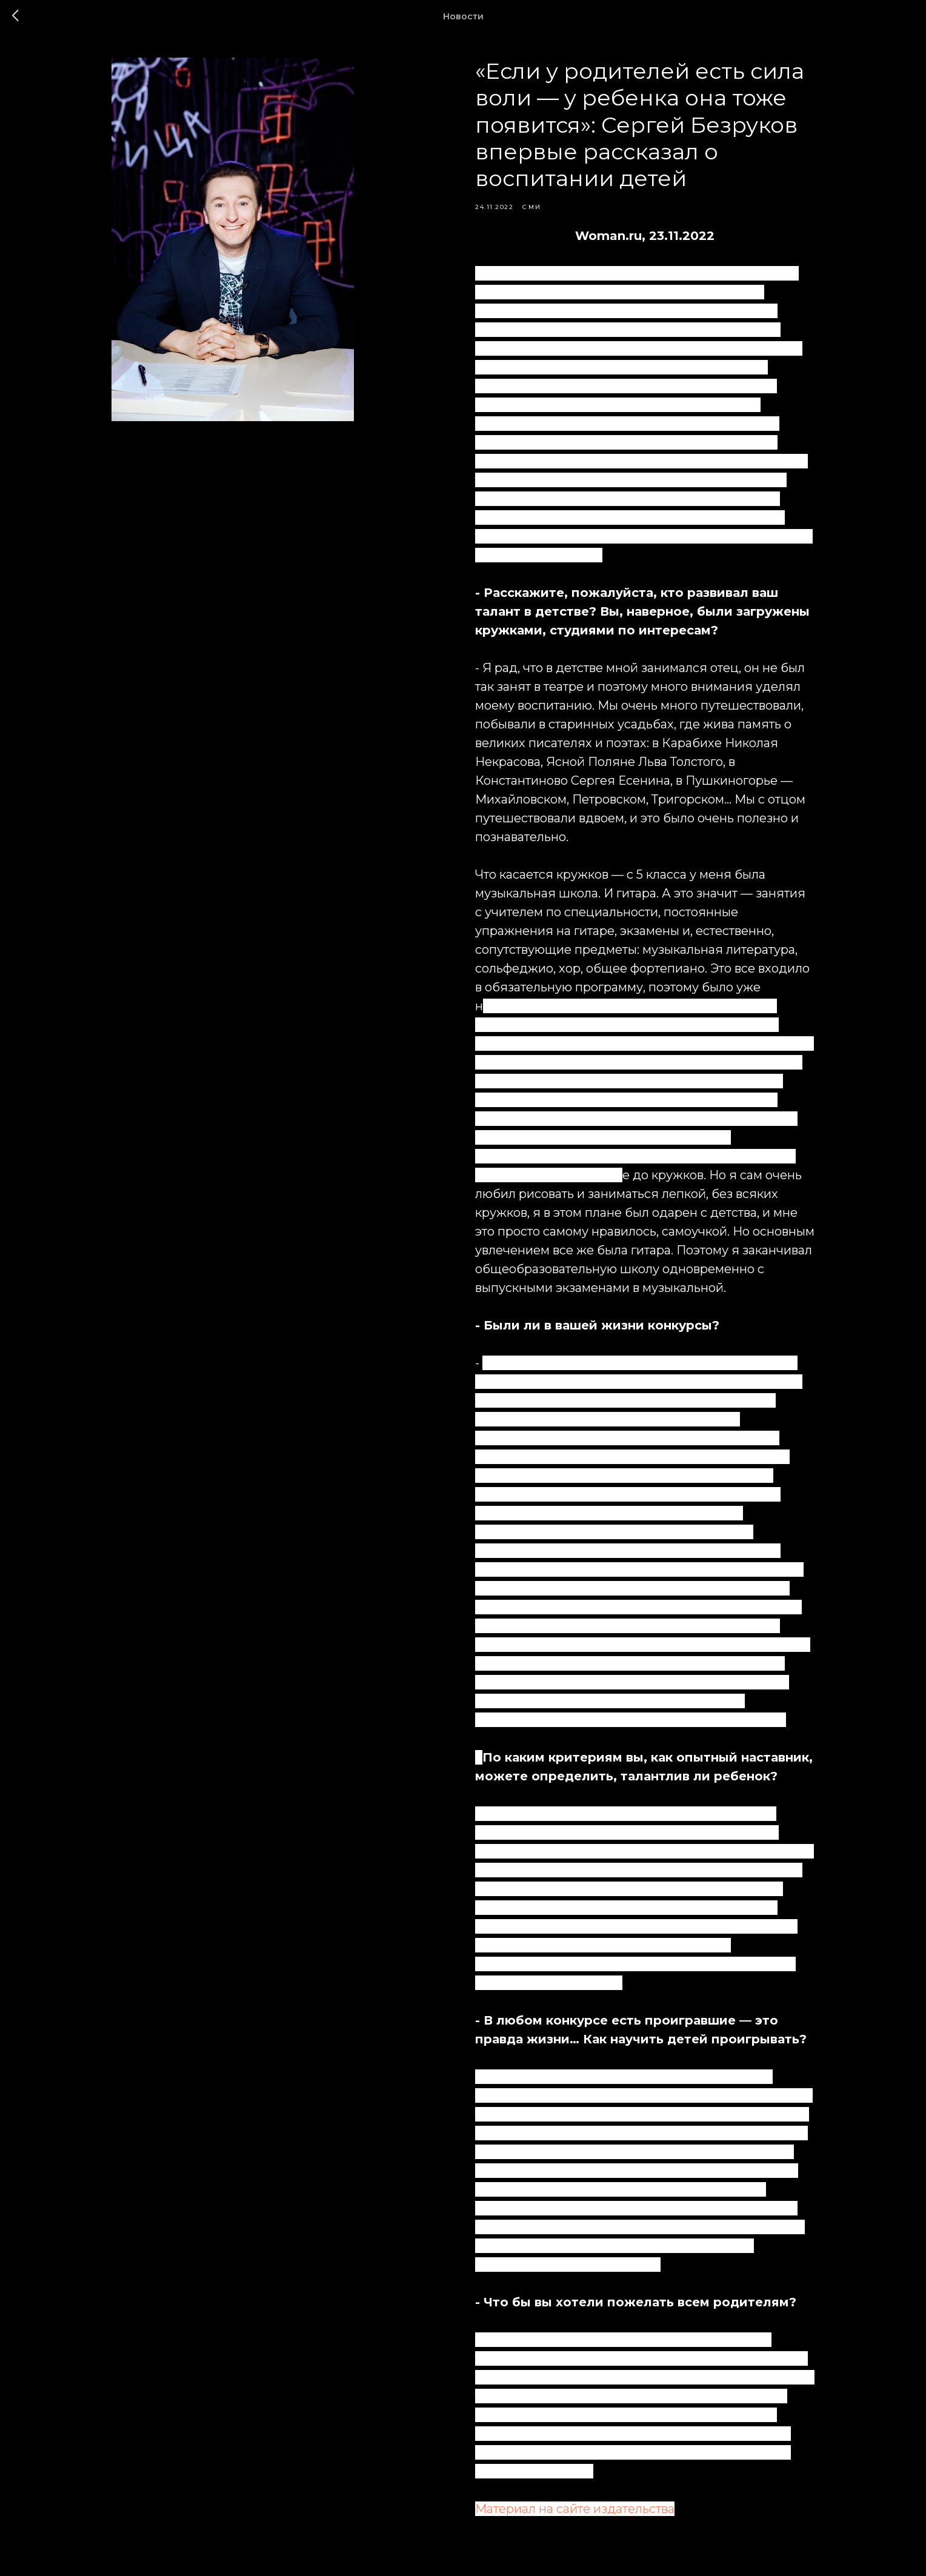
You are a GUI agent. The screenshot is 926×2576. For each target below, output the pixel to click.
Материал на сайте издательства (575, 2508)
